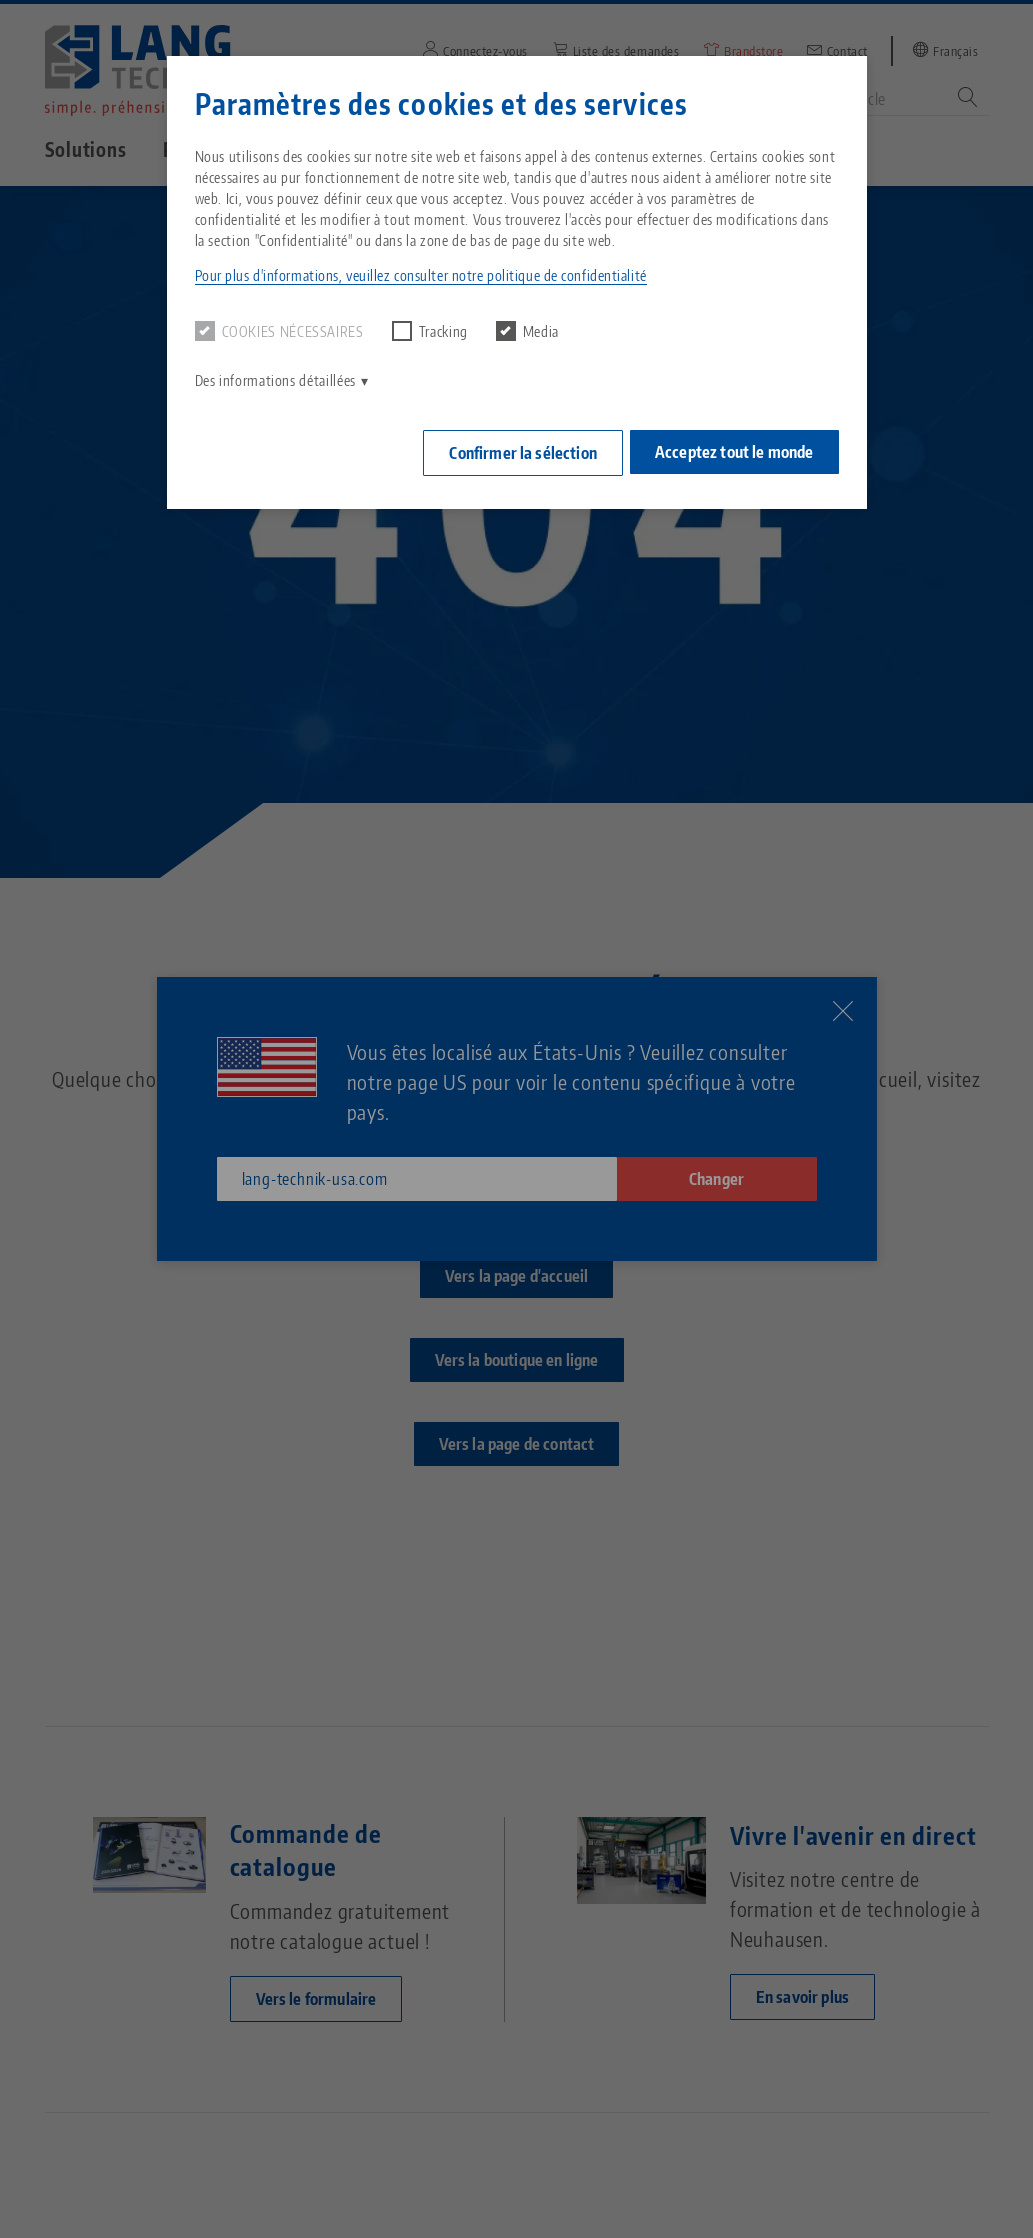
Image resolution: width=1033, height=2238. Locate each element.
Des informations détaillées (275, 380)
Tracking (430, 331)
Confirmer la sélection (514, 449)
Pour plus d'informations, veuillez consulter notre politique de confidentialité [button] (421, 275)
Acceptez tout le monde (734, 448)
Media (527, 331)
